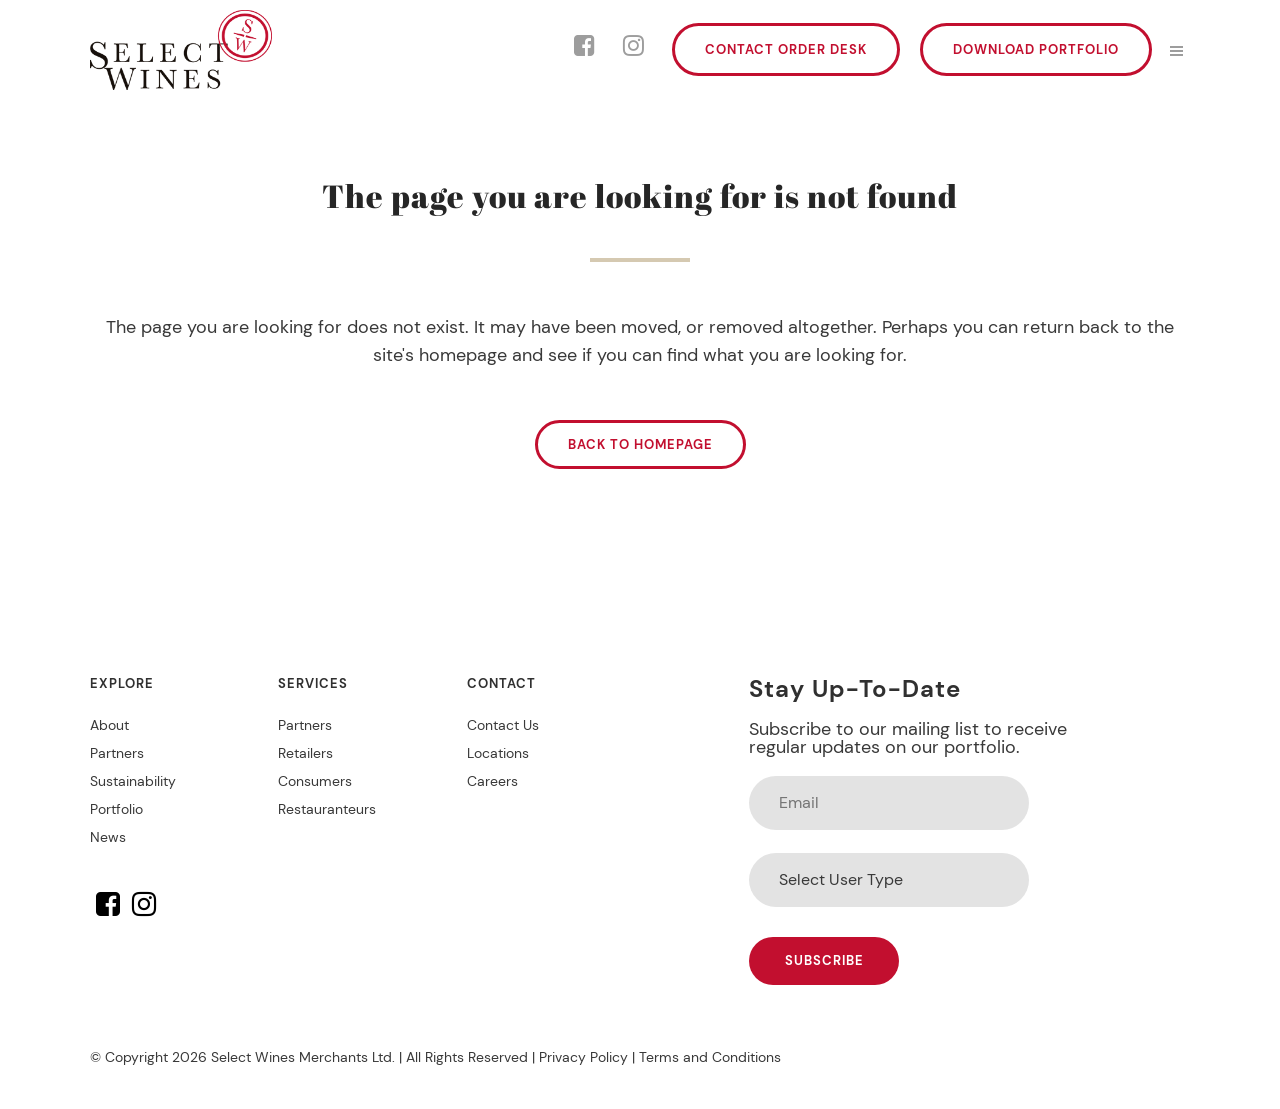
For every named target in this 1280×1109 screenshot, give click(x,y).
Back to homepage (640, 444)
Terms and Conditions (710, 1057)
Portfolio (116, 809)
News (108, 837)
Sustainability (133, 781)
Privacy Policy (583, 1057)
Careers (492, 781)
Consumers (315, 781)
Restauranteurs (327, 809)
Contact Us (503, 725)
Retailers (305, 753)
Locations (498, 753)
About (109, 725)
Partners (117, 753)
